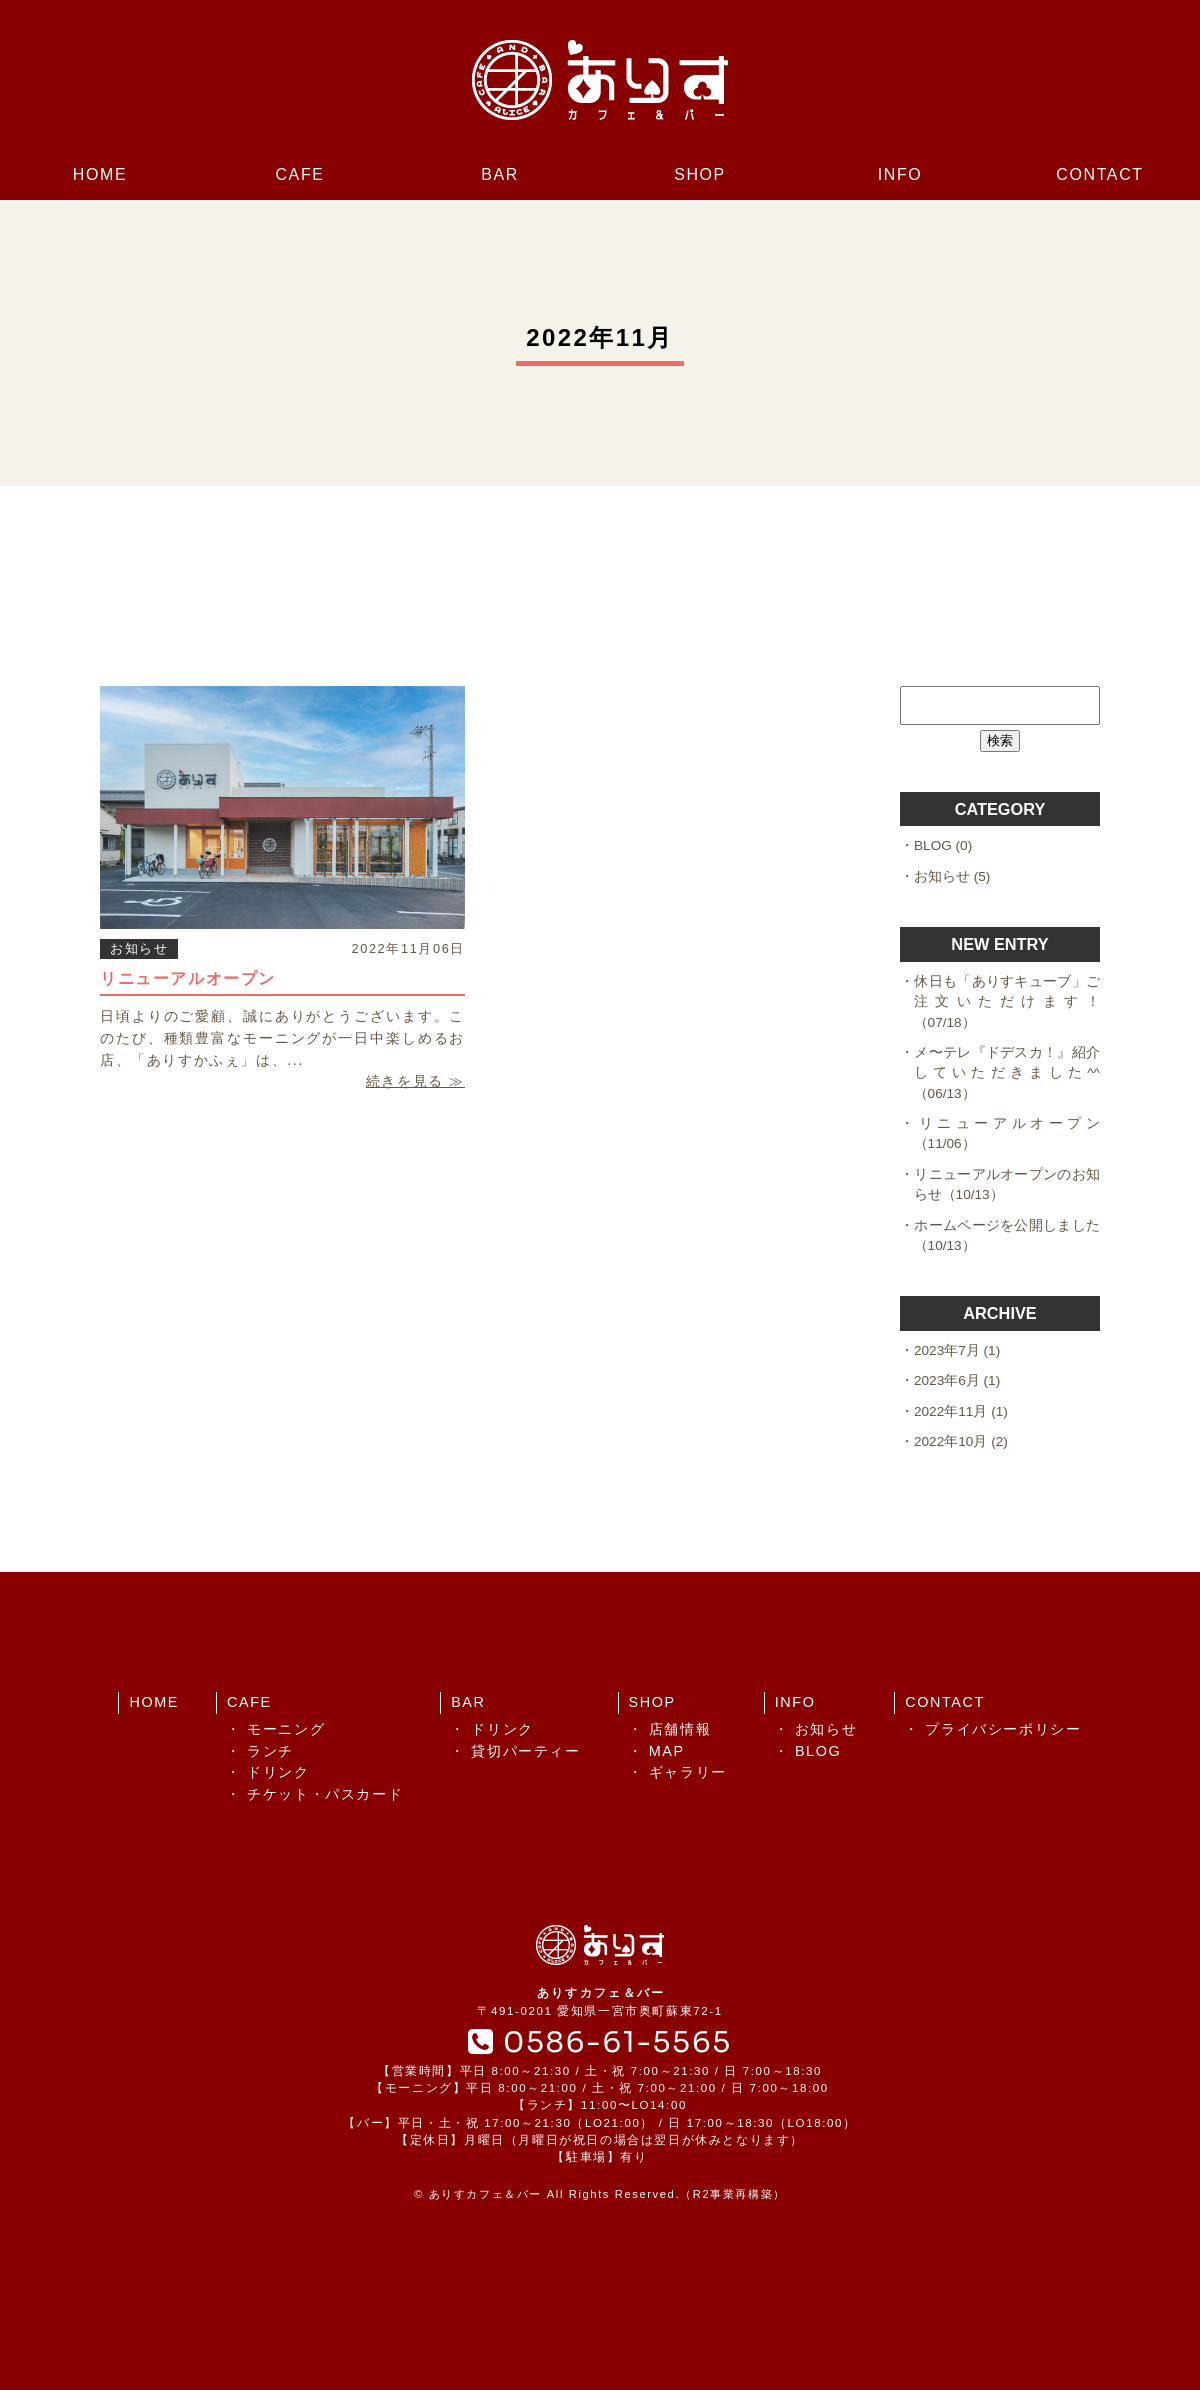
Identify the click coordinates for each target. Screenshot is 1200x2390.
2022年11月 (950, 1411)
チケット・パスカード (325, 1794)
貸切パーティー (525, 1751)
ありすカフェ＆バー (485, 2194)
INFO (900, 174)
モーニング (286, 1729)
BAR (500, 174)
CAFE (299, 174)
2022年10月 (950, 1441)
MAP (667, 1751)
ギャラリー (688, 1772)
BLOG (933, 845)
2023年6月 (947, 1380)
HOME (100, 174)
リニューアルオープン (188, 978)
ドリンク (278, 1772)
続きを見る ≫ (415, 1081)
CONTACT (1099, 174)
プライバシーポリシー (1003, 1729)
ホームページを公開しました (1007, 1225)
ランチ (270, 1751)
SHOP (700, 174)
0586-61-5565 (600, 2042)
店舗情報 (680, 1729)
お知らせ (139, 948)
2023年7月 (947, 1350)
